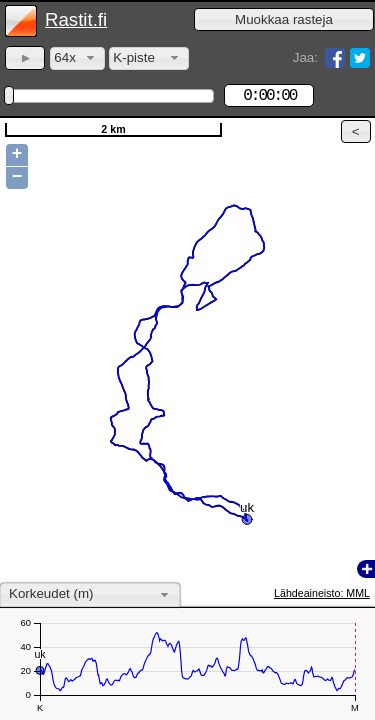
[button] (284, 19)
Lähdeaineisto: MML (322, 593)
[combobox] (77, 58)
